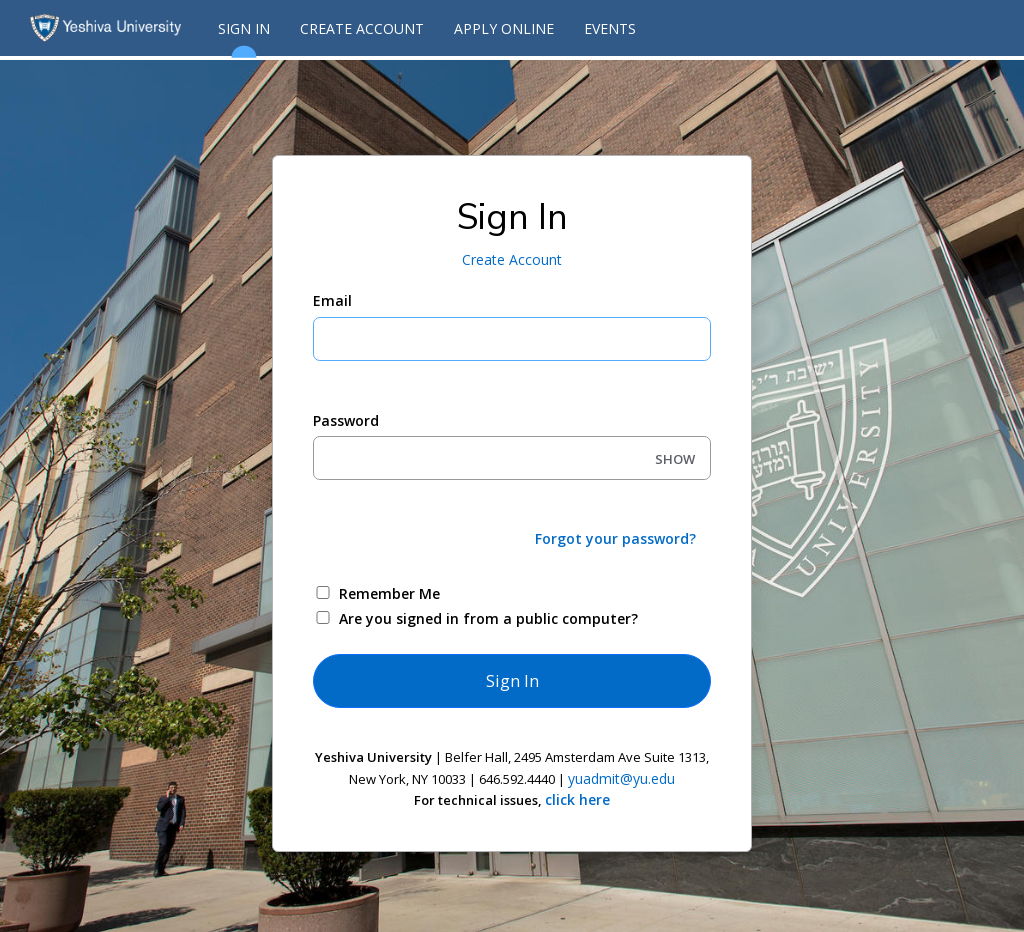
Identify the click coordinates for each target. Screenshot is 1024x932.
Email (332, 300)
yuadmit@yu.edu (621, 778)
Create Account (362, 28)
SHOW (675, 459)
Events (610, 28)
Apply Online (504, 28)
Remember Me (389, 593)
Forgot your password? (615, 538)
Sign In (244, 37)
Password (346, 420)
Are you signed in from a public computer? (488, 618)
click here (577, 799)
